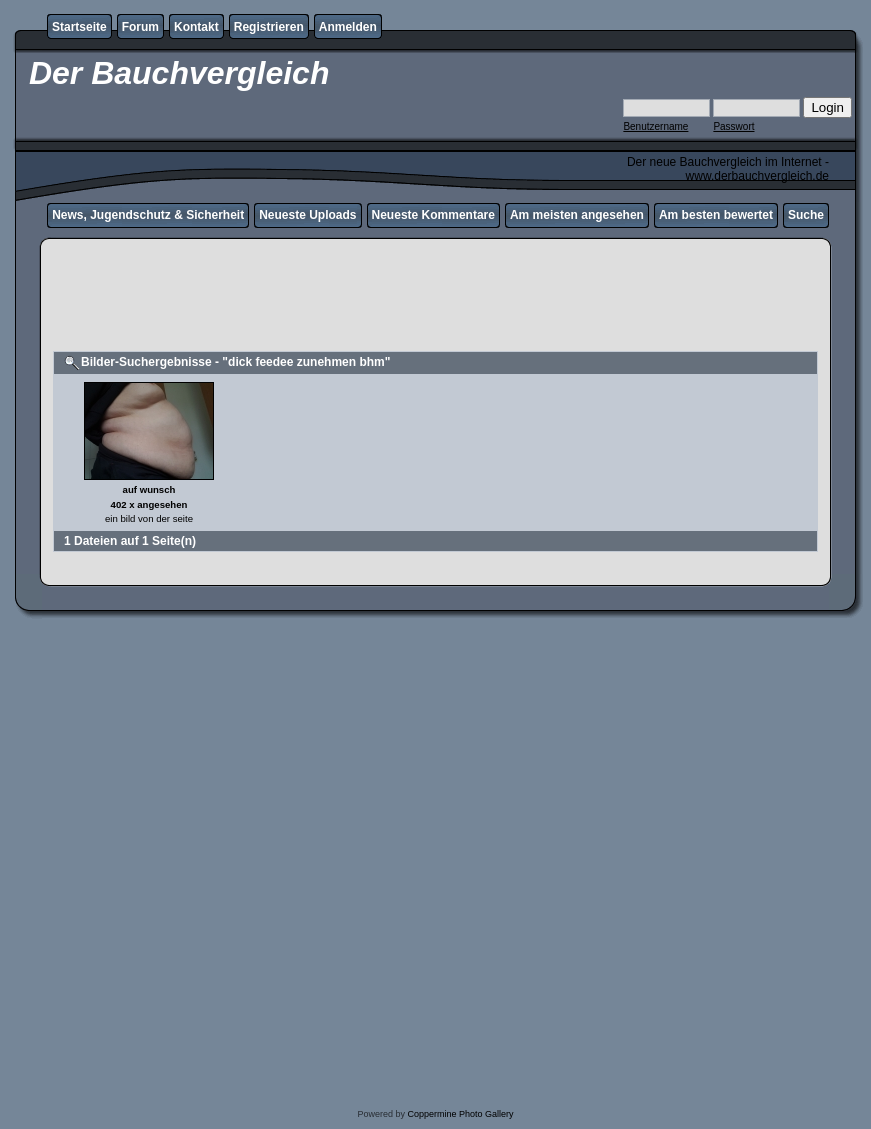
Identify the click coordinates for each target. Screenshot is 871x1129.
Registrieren (269, 27)
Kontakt (196, 27)
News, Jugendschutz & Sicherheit (148, 215)
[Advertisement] (435, 304)
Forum (140, 27)
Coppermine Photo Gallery (460, 1114)
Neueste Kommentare (433, 215)
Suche (806, 215)
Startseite (79, 27)
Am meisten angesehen (577, 215)
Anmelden (348, 27)
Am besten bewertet (716, 215)
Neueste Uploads (307, 215)
